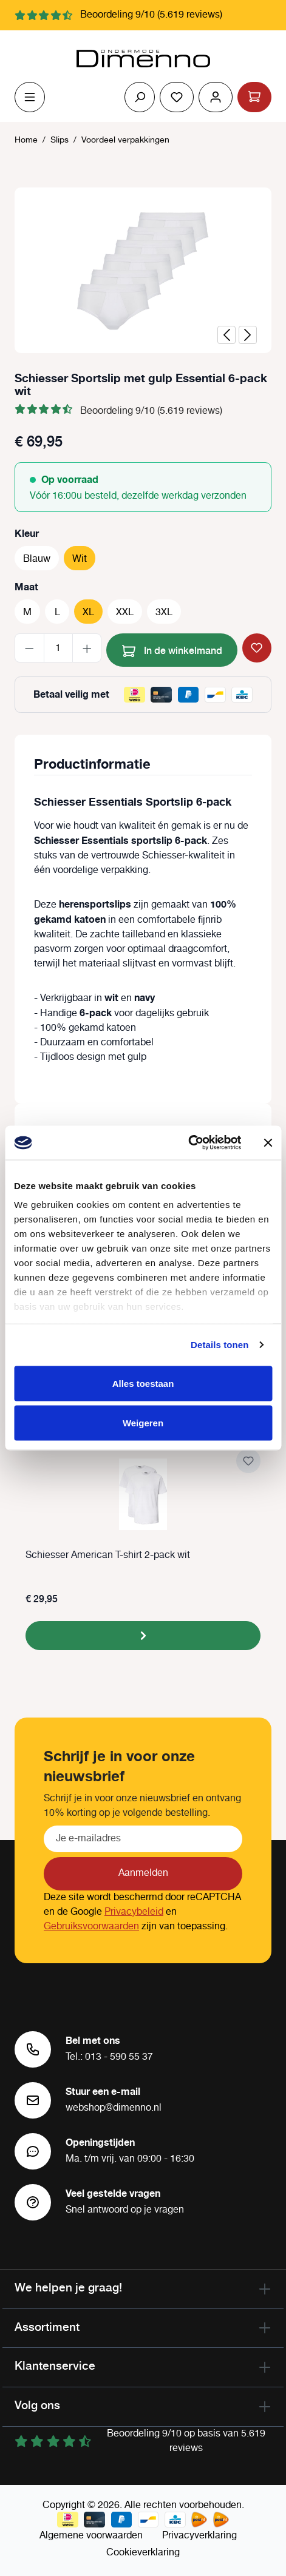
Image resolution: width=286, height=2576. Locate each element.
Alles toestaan (143, 1383)
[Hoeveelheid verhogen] (87, 648)
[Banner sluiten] (268, 1142)
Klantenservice (55, 2365)
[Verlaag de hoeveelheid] (29, 648)
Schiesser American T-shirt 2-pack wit (108, 1556)
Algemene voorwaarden (91, 2535)
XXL (125, 612)
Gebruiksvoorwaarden (91, 1926)
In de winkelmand (172, 649)
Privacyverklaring (199, 2535)
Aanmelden (143, 1873)
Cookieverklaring (143, 2552)
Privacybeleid (133, 1912)
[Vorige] (226, 335)
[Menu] (30, 97)
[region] (143, 270)
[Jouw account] (216, 97)
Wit (79, 559)
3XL (163, 612)
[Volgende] (248, 335)
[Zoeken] (139, 97)
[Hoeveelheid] (58, 648)
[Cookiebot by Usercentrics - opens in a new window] (188, 1143)
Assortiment (47, 2327)
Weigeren (143, 1423)
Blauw (36, 559)
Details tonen (219, 1345)
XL (88, 612)
